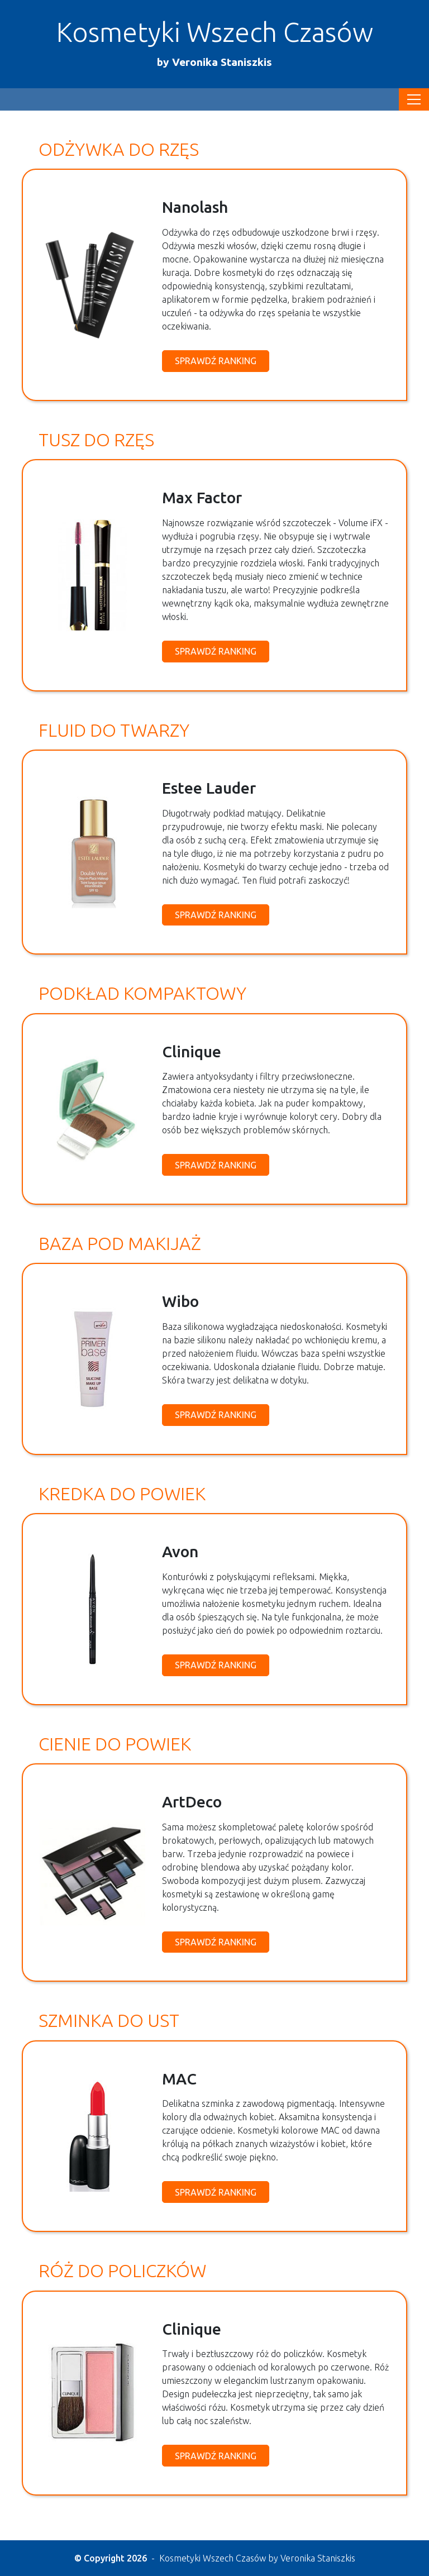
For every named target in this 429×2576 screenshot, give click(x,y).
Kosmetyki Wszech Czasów (214, 43)
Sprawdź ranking (215, 361)
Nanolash (195, 207)
